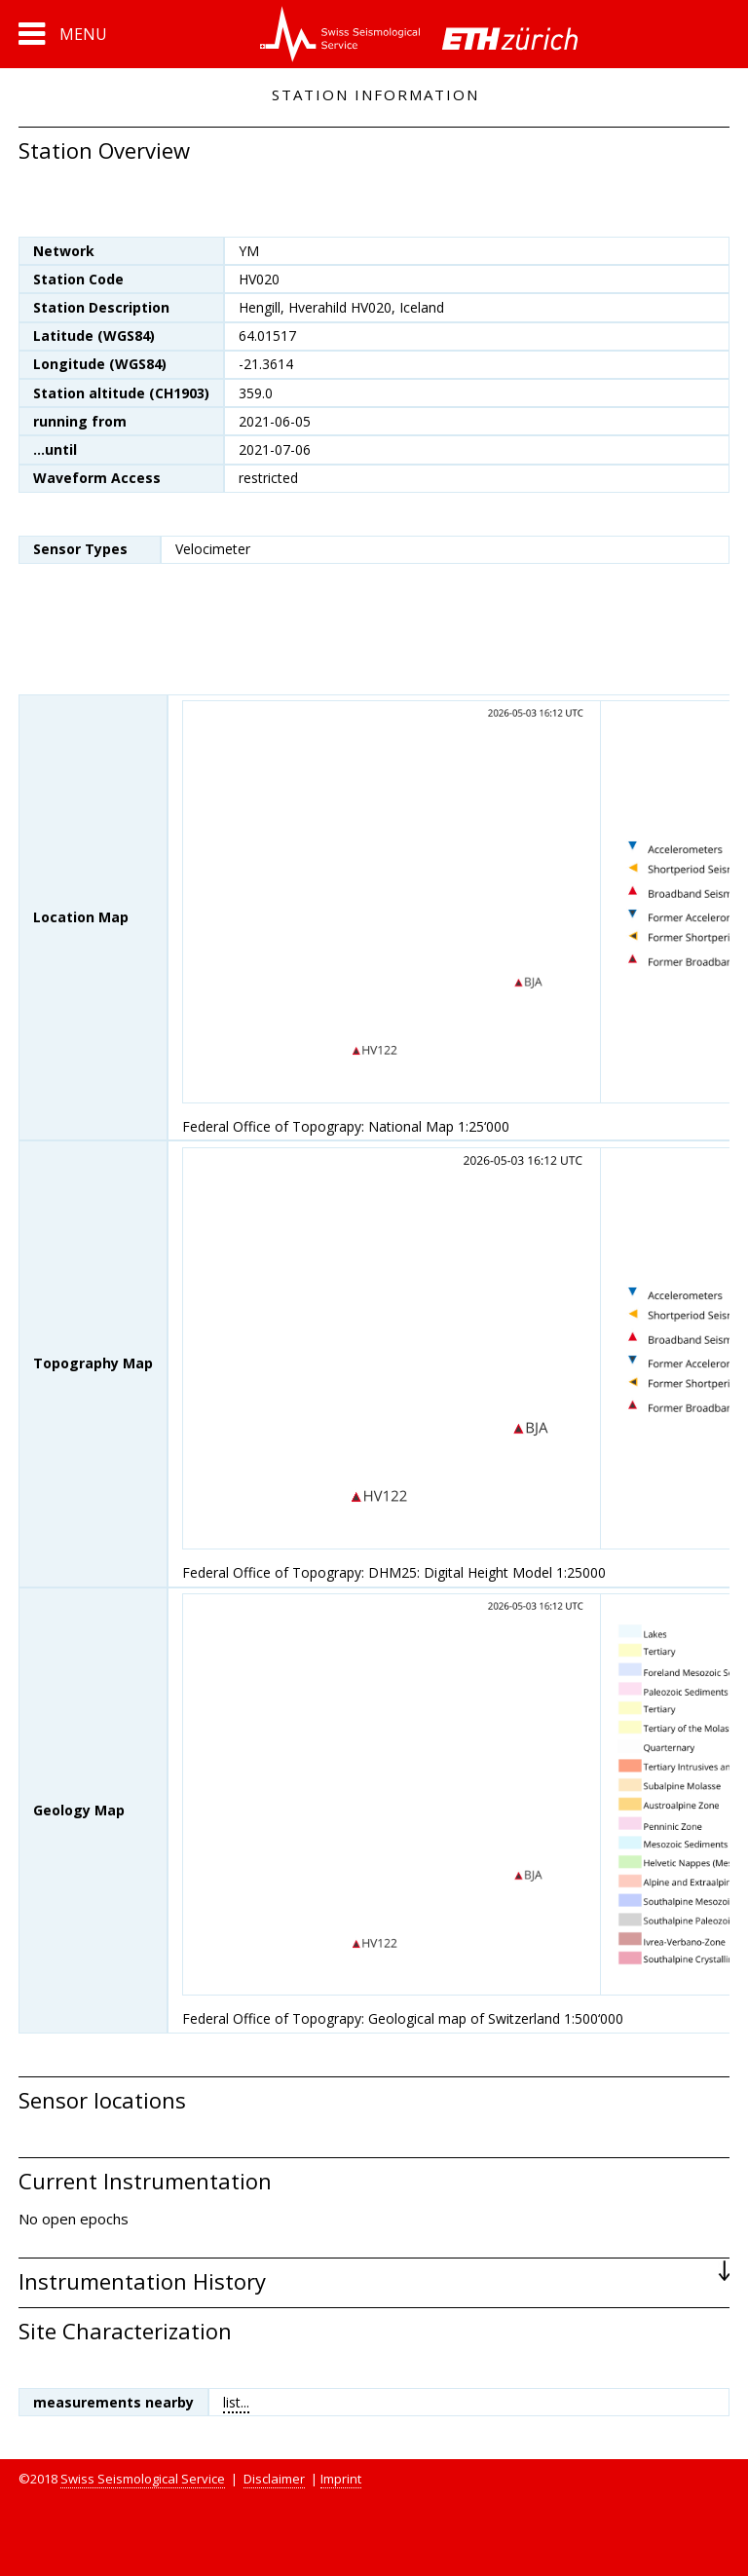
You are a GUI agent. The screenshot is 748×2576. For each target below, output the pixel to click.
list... (236, 2402)
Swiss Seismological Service (142, 2478)
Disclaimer (274, 2478)
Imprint (340, 2478)
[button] (63, 34)
